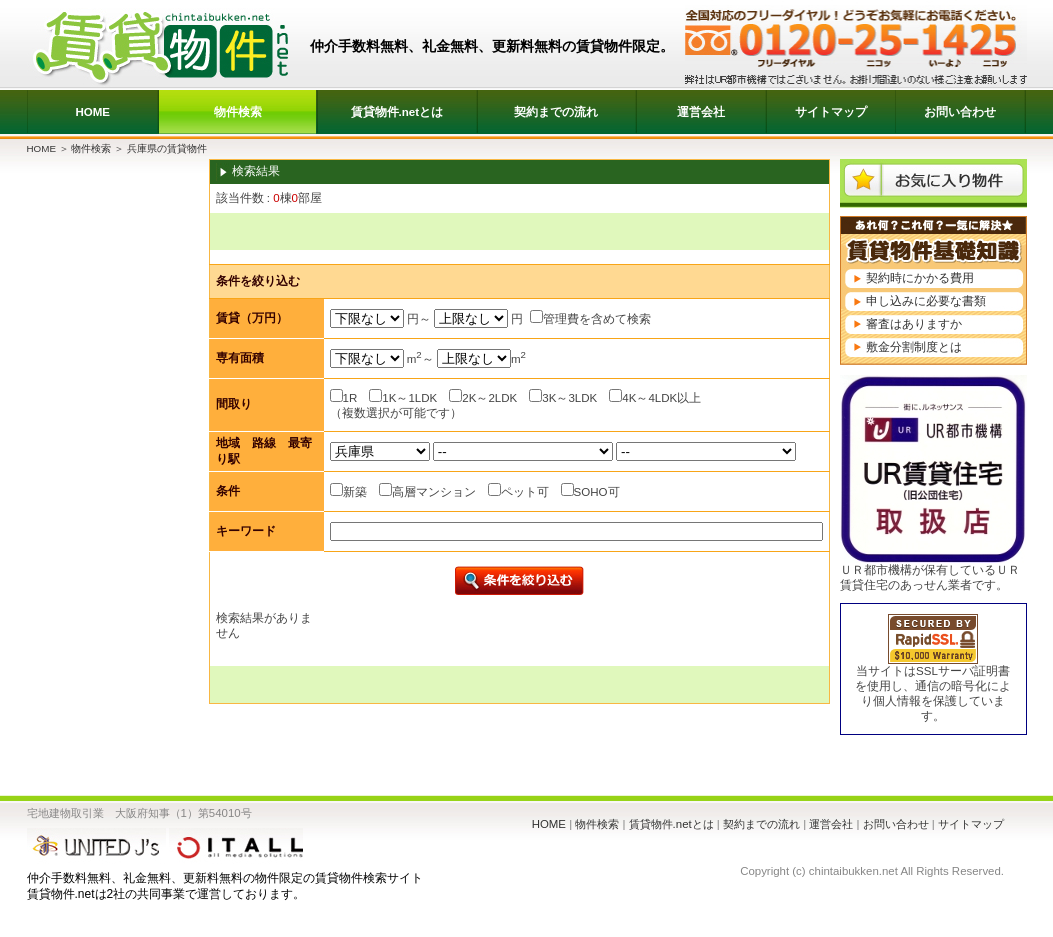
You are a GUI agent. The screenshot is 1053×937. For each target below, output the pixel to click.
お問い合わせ (960, 112)
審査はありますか (914, 324)
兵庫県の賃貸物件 (167, 148)
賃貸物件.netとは (397, 112)
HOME (92, 112)
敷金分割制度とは (914, 347)
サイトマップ (831, 112)
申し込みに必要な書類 (926, 301)
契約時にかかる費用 (920, 278)
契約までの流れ (556, 112)
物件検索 (238, 112)
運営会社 (701, 112)
